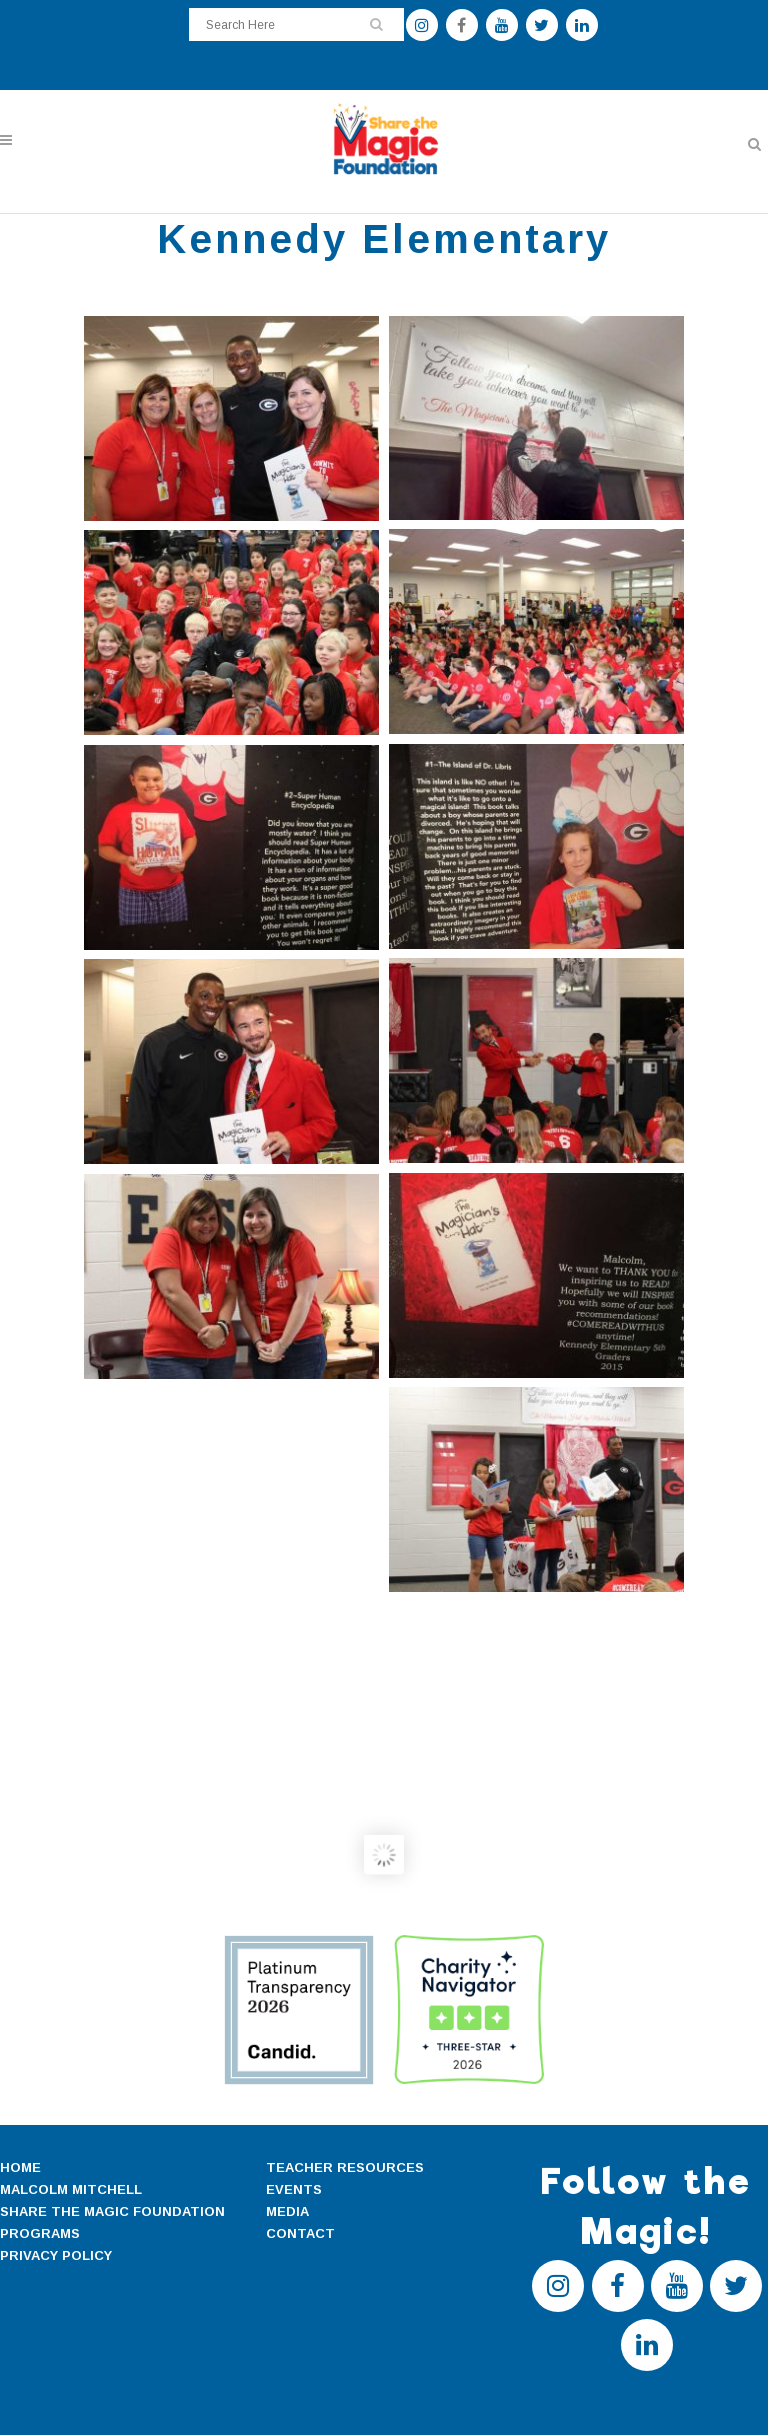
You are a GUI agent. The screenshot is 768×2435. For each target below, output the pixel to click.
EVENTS (294, 2189)
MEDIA (287, 2211)
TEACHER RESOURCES (345, 2167)
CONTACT (300, 2233)
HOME (20, 2167)
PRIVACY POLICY (56, 2255)
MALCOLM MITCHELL (71, 2189)
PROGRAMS (40, 2233)
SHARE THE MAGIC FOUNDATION (112, 2211)
